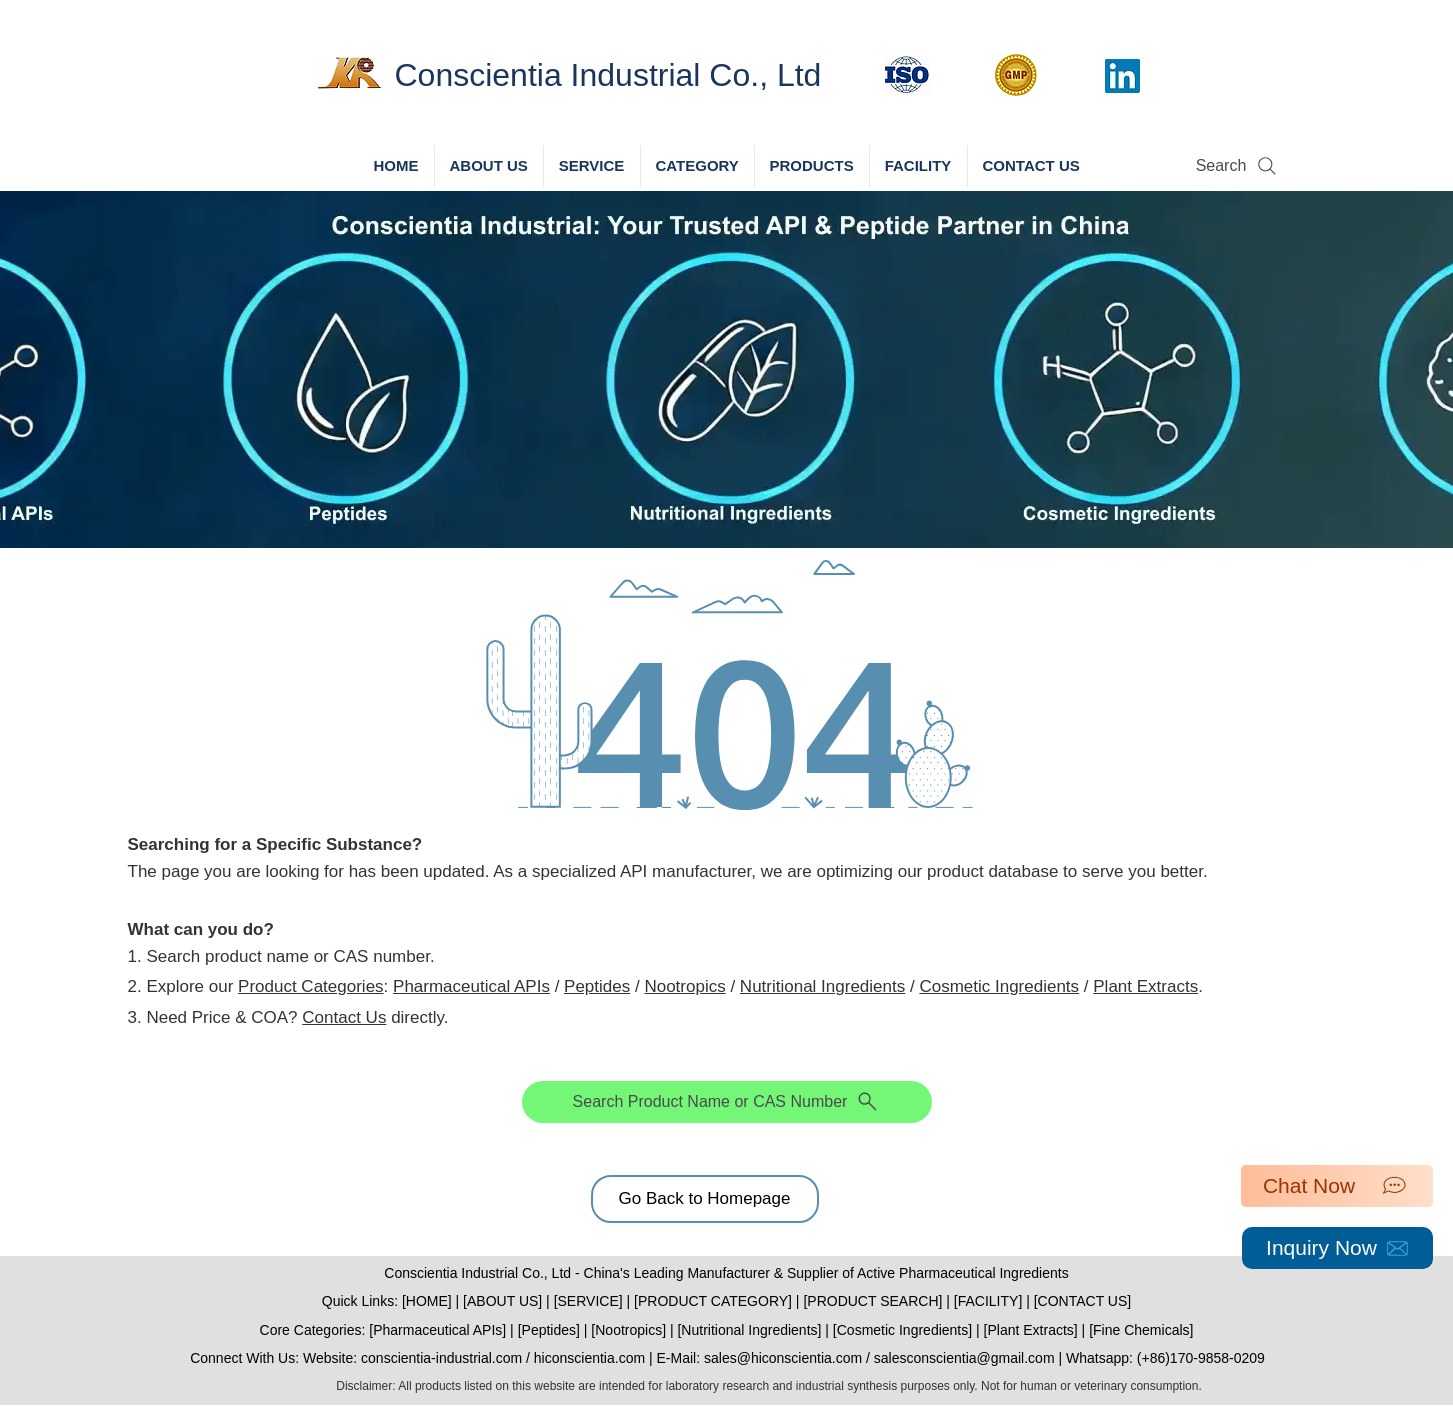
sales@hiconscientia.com (783, 1358)
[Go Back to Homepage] (705, 1199)
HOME (427, 1301)
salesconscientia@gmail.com (964, 1358)
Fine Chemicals (1141, 1330)
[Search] (1238, 166)
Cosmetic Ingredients (999, 986)
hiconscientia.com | (595, 1358)
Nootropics (684, 986)
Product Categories (311, 986)
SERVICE (588, 1301)
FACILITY (988, 1301)
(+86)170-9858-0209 (1201, 1358)
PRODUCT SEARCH (872, 1301)
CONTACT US (1083, 1301)
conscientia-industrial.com (441, 1358)
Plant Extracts (1145, 986)
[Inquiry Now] (1337, 1248)
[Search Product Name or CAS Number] (727, 1102)
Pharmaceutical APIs (471, 986)
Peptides (597, 986)
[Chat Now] (1337, 1186)
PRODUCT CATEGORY (713, 1301)
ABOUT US (502, 1301)
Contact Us (344, 1017)
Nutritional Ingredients (822, 986)
